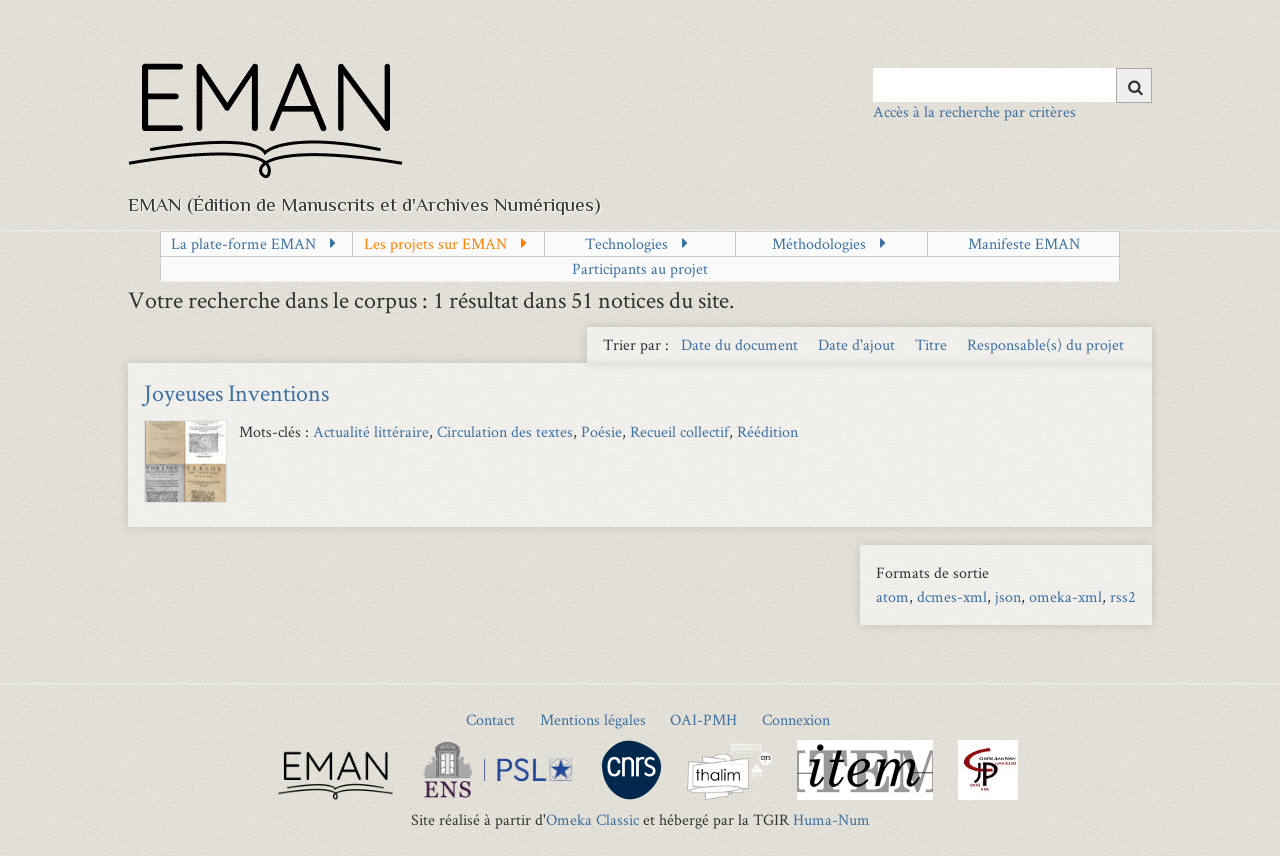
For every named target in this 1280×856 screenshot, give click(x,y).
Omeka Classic (592, 819)
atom (892, 596)
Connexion (796, 719)
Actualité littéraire (371, 431)
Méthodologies (819, 243)
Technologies (626, 243)
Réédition (767, 431)
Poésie (601, 431)
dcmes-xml (952, 596)
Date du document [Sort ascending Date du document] (741, 344)
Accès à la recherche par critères (974, 111)
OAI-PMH (703, 719)
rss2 (1123, 596)
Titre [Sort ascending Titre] (933, 344)
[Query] (1012, 85)
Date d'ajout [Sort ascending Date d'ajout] (858, 344)
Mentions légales (593, 719)
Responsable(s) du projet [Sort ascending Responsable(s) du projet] (1045, 344)
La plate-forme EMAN (243, 243)
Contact (490, 719)
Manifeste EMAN (1024, 243)
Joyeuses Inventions (236, 392)
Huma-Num (831, 819)
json (1008, 596)
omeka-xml (1065, 596)
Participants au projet (640, 268)
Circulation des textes (505, 431)
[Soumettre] (1134, 85)
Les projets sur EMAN (435, 243)
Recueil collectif (679, 431)
